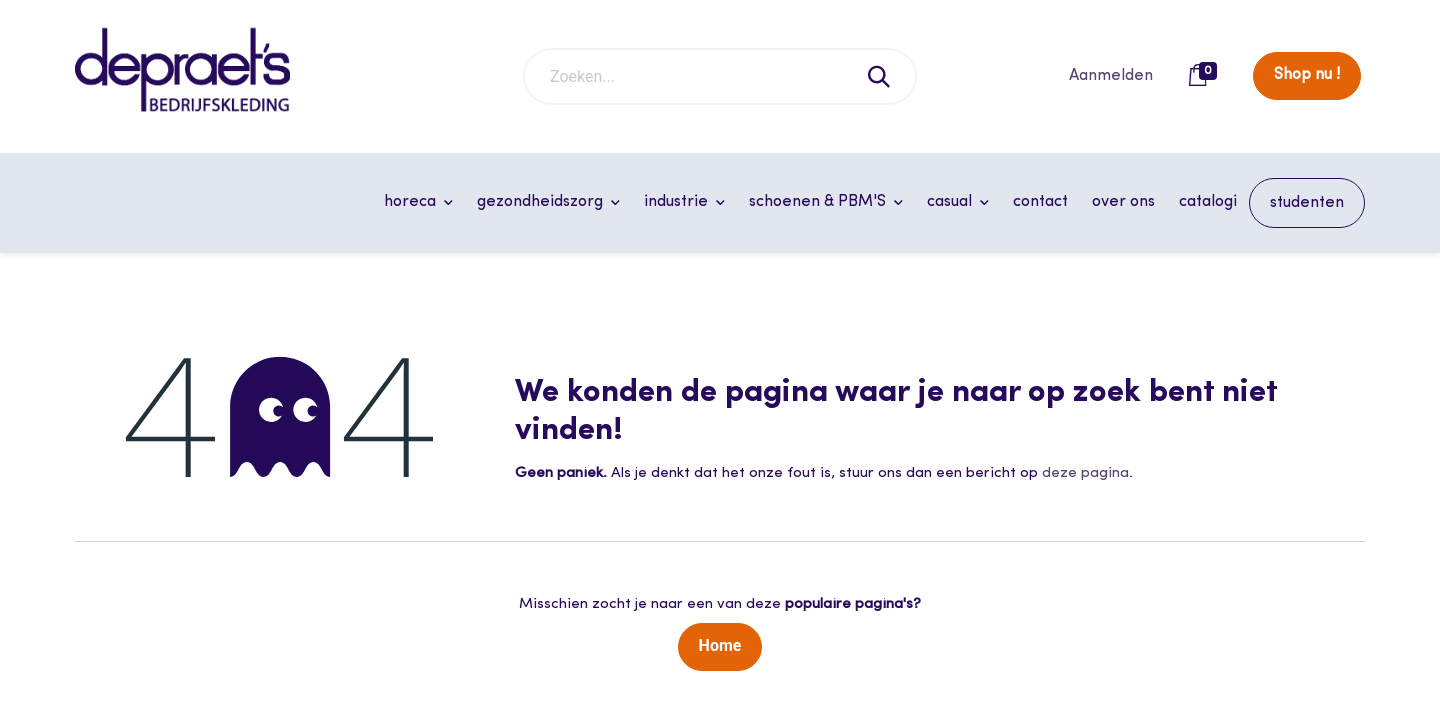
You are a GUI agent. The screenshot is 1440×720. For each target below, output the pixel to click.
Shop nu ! (1307, 75)
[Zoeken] (880, 76)
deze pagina (1085, 473)
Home (720, 645)
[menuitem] (1040, 202)
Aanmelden (1111, 76)
